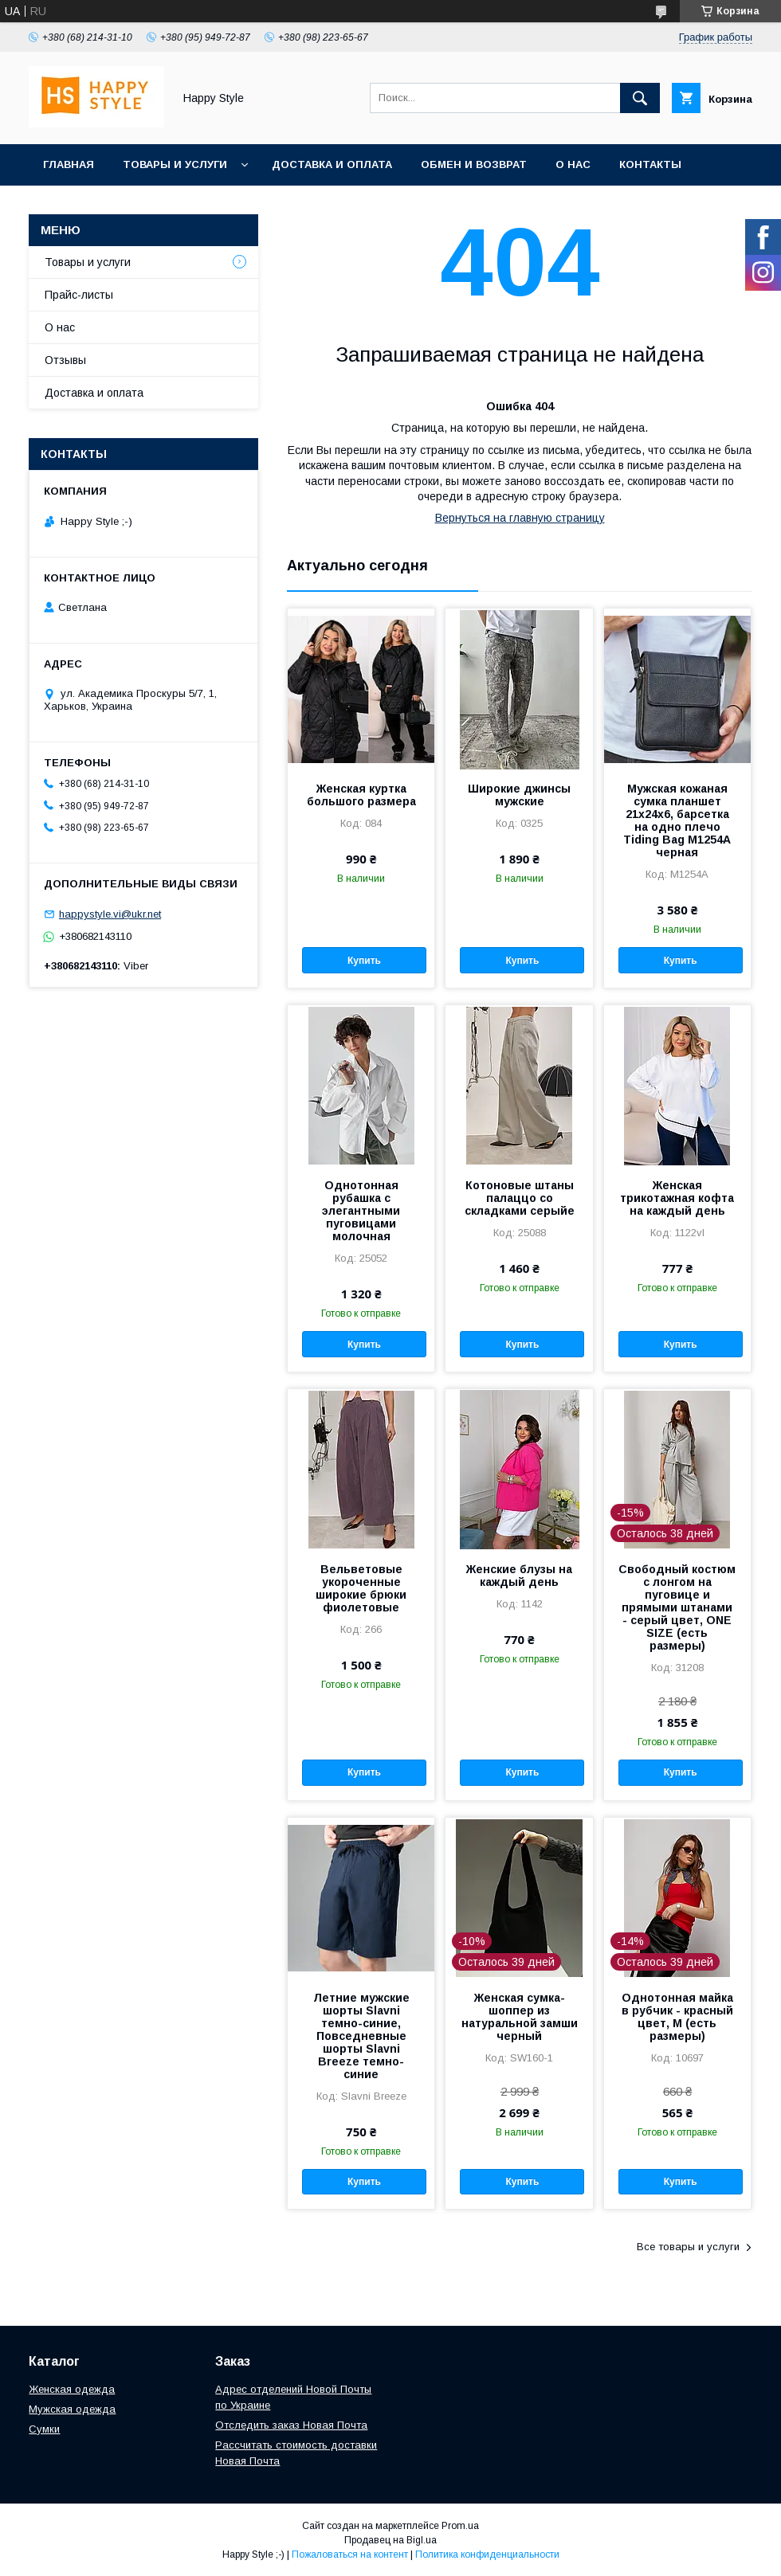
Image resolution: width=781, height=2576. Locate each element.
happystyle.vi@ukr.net (110, 914)
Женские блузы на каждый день (519, 1575)
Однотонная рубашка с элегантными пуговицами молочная (361, 1211)
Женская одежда (72, 2389)
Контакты (650, 164)
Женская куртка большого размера (361, 795)
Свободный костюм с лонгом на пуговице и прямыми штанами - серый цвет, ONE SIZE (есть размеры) (677, 1607)
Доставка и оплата (332, 164)
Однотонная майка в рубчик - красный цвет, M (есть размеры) (677, 2016)
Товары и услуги (175, 164)
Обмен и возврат (474, 164)
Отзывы (65, 360)
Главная (68, 164)
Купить (364, 960)
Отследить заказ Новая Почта (291, 2425)
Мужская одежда (72, 2409)
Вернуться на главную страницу (520, 517)
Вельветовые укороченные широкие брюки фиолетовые (361, 1588)
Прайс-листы (79, 294)
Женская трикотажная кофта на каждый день (677, 1198)
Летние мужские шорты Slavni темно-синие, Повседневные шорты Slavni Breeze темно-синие (361, 2036)
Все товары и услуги (688, 2247)
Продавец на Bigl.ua (390, 2540)
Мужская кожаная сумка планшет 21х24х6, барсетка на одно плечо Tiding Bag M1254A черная (677, 820)
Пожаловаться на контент (350, 2554)
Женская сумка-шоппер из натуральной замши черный (519, 2016)
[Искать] (640, 98)
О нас (573, 164)
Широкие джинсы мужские (519, 795)
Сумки (44, 2429)
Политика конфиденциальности (487, 2554)
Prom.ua (460, 2525)
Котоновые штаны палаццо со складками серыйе (520, 1198)
